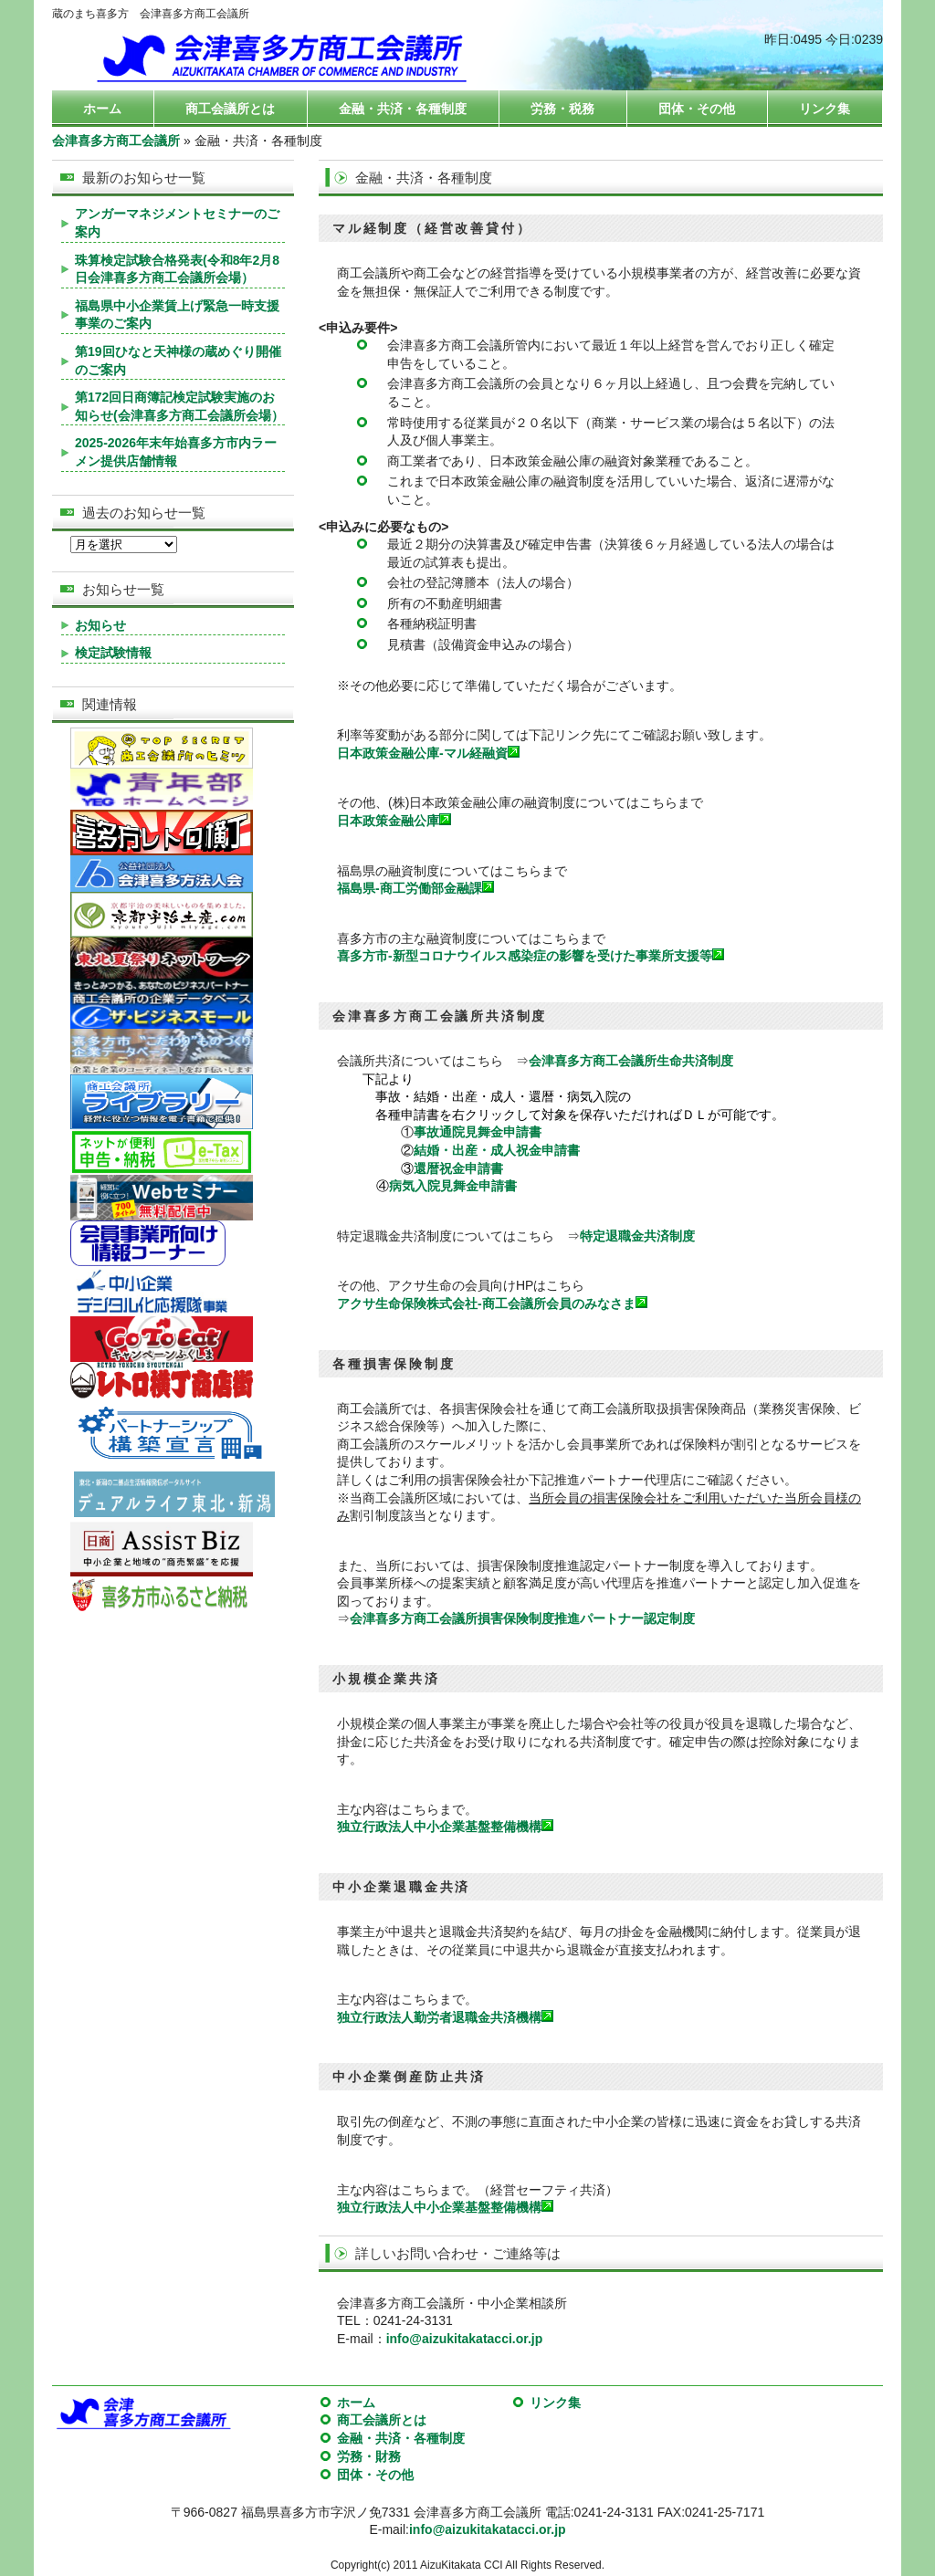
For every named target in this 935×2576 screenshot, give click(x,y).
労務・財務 (369, 2456)
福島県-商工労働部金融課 (409, 888)
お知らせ (100, 625)
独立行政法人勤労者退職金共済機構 (445, 2017)
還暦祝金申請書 (458, 1168)
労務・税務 (562, 108)
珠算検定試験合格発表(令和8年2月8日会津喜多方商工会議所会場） (177, 269)
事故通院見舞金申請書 (477, 1132)
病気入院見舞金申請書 (453, 1185)
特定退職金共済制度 (637, 1236)
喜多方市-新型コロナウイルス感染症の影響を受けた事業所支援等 (524, 955)
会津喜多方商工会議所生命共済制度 (631, 1060)
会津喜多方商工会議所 (116, 140)
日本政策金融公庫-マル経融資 (428, 753)
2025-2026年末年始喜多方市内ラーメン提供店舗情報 (176, 451)
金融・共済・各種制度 (403, 108)
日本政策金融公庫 (394, 820)
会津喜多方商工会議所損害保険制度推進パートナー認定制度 (522, 1618)
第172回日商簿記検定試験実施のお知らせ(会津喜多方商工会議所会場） (179, 406)
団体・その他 (696, 108)
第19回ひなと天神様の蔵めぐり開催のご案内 (178, 360)
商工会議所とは (230, 108)
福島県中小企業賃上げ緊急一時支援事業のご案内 (177, 314)
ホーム (102, 108)
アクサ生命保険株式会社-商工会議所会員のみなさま (492, 1303)
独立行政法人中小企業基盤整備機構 (439, 1826)
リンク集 (824, 108)
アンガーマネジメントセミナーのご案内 (177, 222)
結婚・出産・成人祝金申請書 (497, 1150)
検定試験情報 (113, 652)
